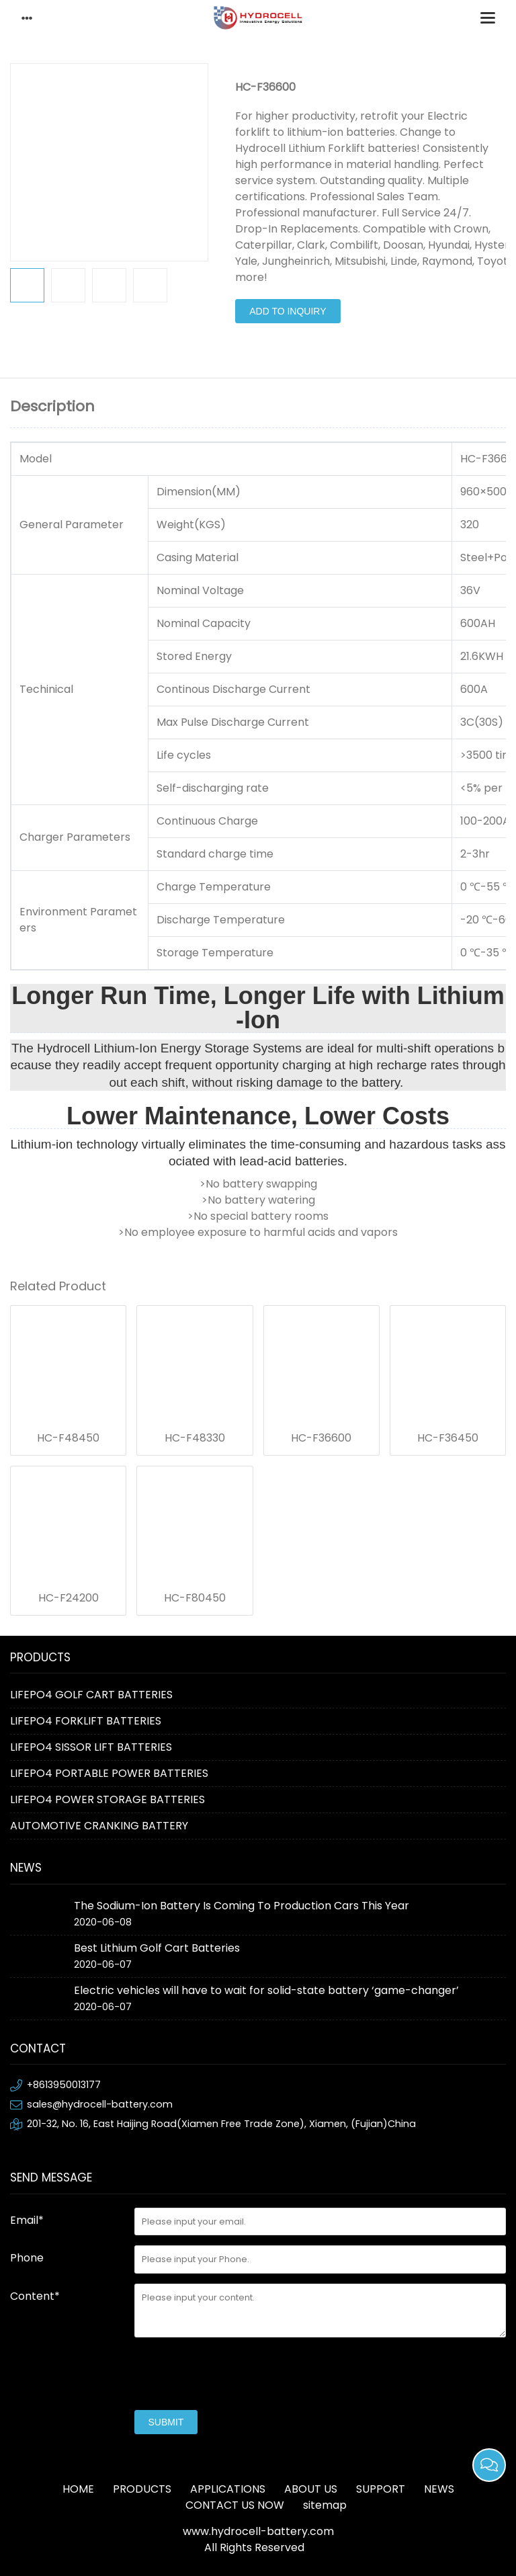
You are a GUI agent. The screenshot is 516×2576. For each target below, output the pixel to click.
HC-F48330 (195, 1438)
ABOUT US (310, 2489)
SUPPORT (380, 2489)
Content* (35, 2296)
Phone (27, 2258)
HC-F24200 (68, 1598)
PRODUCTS (142, 2489)
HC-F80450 (195, 1598)
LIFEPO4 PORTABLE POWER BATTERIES (109, 1773)
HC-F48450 (68, 1438)
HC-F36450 (447, 1438)
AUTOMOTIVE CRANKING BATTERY (99, 1825)
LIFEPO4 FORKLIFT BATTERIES (85, 1721)
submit (166, 2422)
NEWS (439, 2489)
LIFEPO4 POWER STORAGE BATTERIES (107, 1799)
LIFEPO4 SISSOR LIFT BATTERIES (91, 1747)
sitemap (325, 2505)
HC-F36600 (321, 1438)
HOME (78, 2489)
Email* (27, 2220)
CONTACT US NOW (234, 2505)
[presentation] (236, 2374)
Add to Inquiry (287, 311)
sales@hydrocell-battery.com (100, 2104)
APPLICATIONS (227, 2489)
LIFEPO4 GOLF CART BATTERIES (91, 1694)
